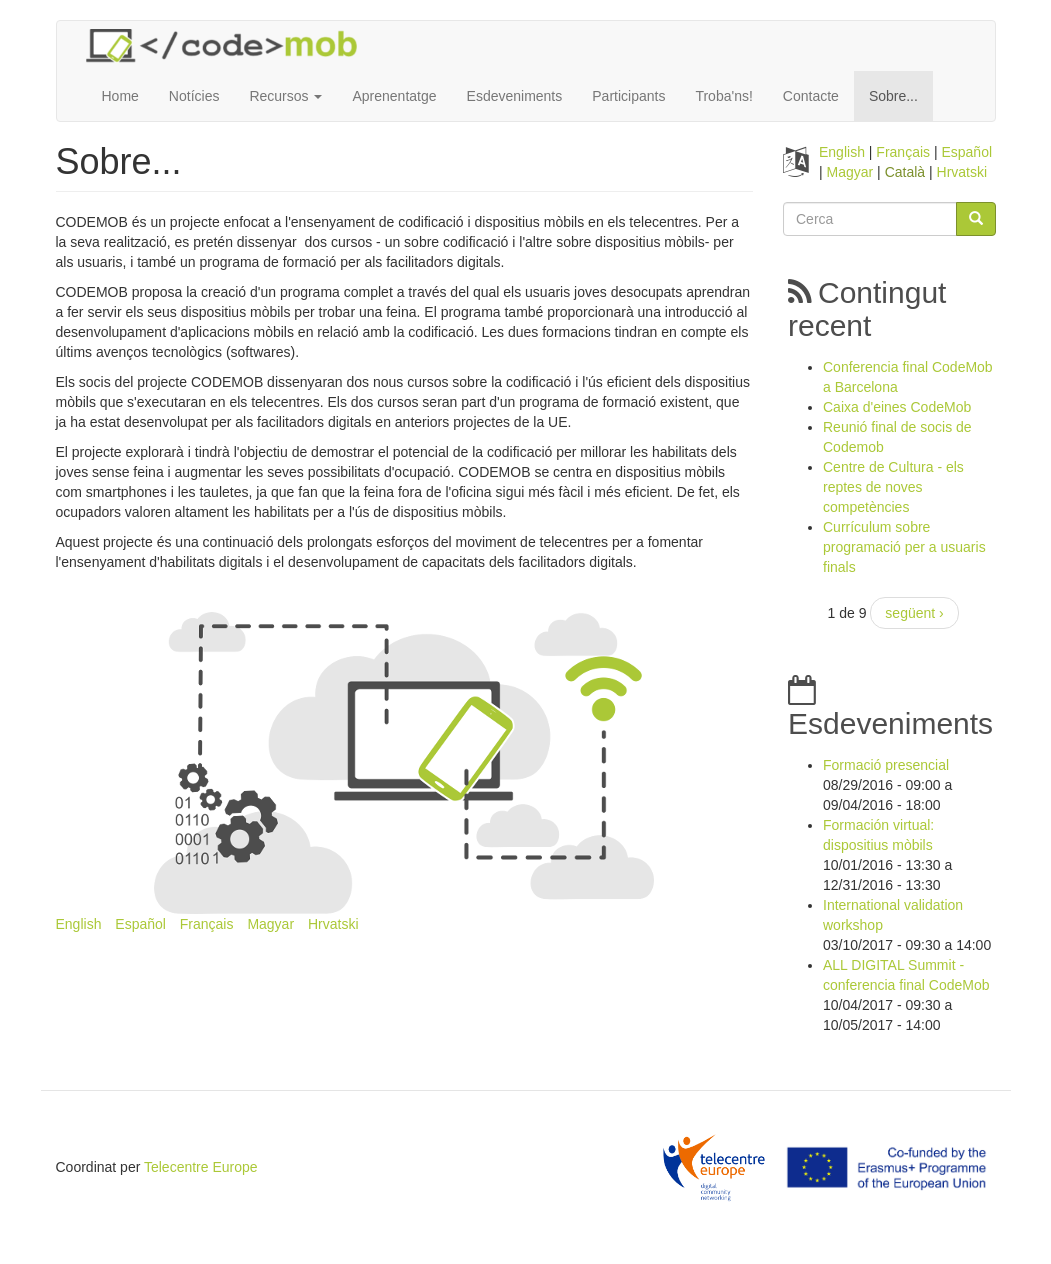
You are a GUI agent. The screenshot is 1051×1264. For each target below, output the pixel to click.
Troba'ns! (723, 96)
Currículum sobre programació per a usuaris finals (904, 547)
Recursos (285, 96)
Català (905, 172)
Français (207, 924)
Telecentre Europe (201, 1167)
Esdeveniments (515, 96)
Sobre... (893, 96)
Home (120, 96)
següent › (914, 613)
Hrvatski (333, 924)
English (79, 924)
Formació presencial (886, 765)
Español (140, 924)
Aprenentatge (394, 96)
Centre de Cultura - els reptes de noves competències (893, 487)
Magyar (270, 924)
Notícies (194, 96)
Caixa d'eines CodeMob (897, 407)
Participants (628, 96)
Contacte (811, 96)
